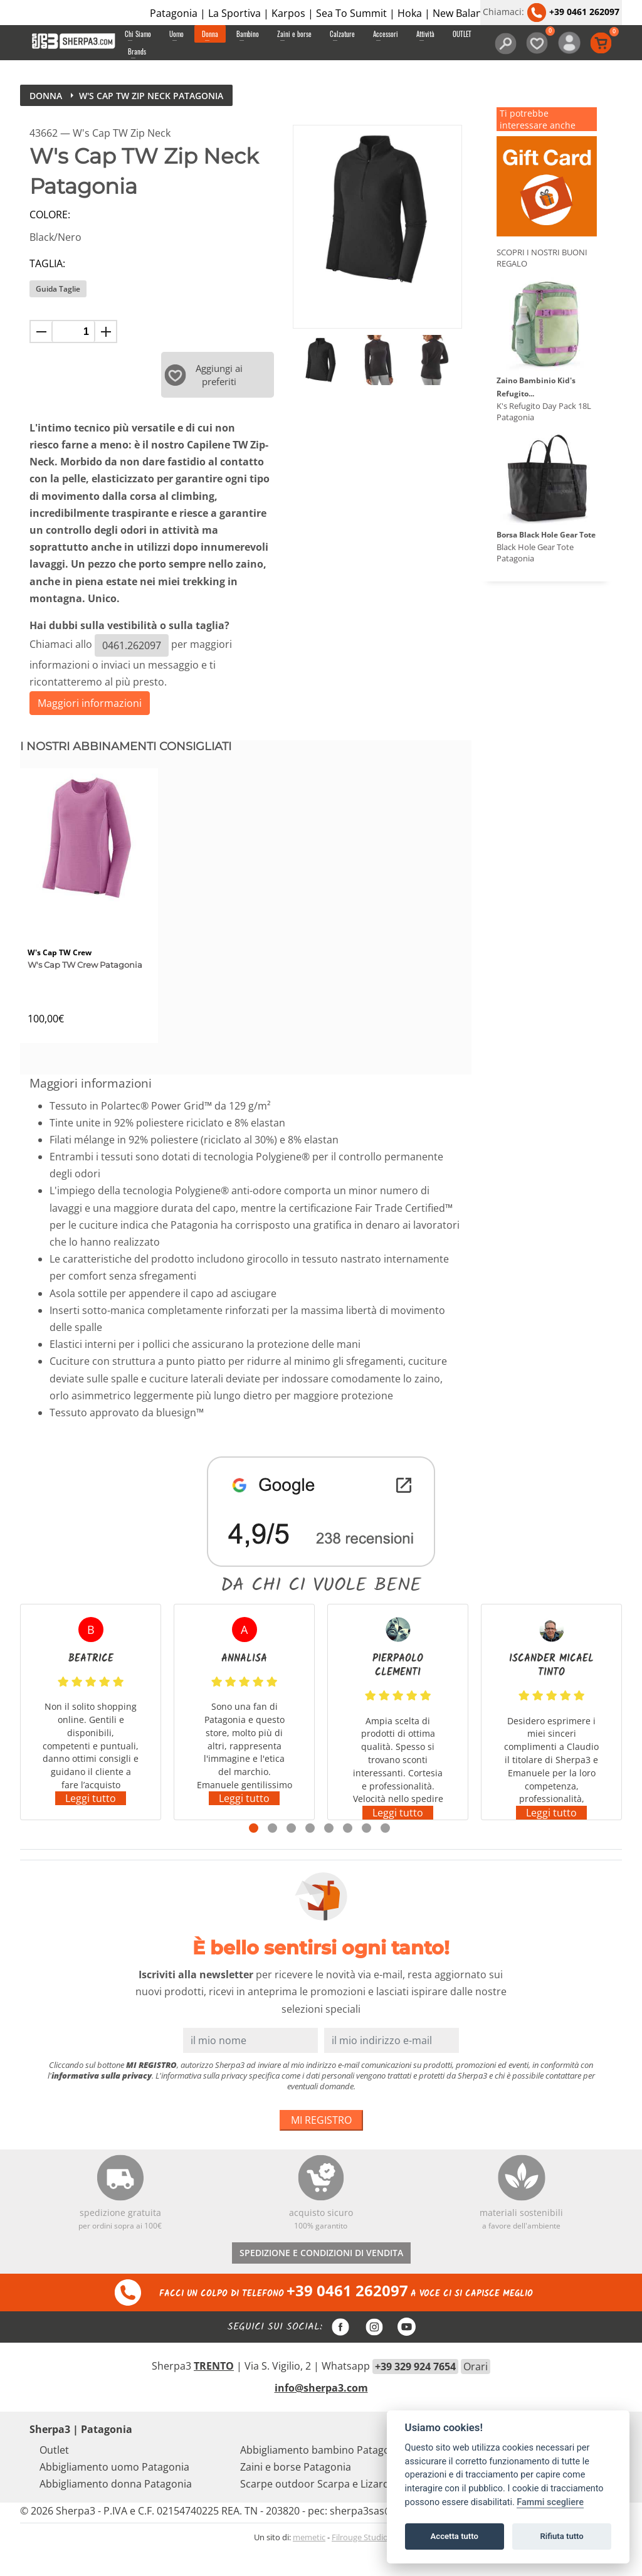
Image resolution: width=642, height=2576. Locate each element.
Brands (137, 51)
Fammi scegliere (550, 2502)
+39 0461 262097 (573, 12)
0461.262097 (131, 645)
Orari (475, 2393)
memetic (309, 2562)
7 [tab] (366, 1853)
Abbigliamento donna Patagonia (115, 2510)
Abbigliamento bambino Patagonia (322, 2476)
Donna (210, 34)
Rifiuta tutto (561, 2536)
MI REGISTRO (321, 2146)
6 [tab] (347, 1853)
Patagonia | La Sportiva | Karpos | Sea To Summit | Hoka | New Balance (321, 13)
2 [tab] (272, 1853)
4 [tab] (310, 1853)
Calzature (342, 34)
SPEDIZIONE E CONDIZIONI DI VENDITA (321, 2278)
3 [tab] (291, 1853)
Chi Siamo (138, 34)
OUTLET (462, 34)
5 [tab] (329, 1853)
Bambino (247, 34)
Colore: (49, 214)
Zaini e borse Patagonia (295, 2492)
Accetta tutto (454, 2536)
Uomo (176, 34)
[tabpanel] (90, 1738)
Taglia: (47, 263)
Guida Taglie (58, 289)
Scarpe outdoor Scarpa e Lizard (314, 2510)
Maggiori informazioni (90, 703)
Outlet (54, 2476)
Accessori (385, 34)
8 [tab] (385, 1853)
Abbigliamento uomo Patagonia (114, 2492)
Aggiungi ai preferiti (203, 374)
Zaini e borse (294, 34)
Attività (425, 34)
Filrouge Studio (360, 2562)
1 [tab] (253, 1853)
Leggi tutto (90, 1824)
